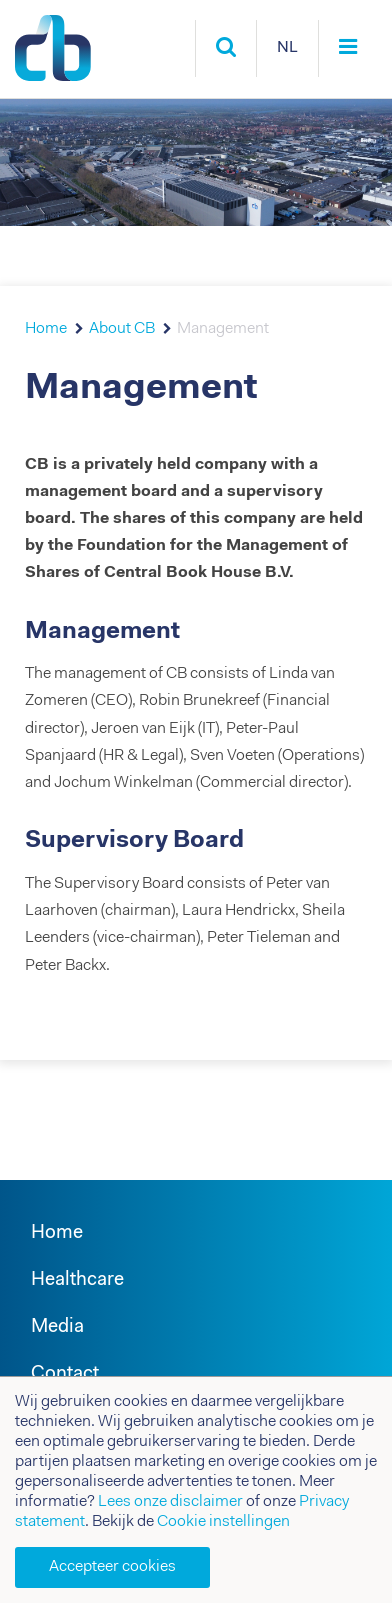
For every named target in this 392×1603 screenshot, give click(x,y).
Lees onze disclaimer (170, 1502)
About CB (122, 329)
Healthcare (77, 1280)
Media (57, 1327)
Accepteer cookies (112, 1567)
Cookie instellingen (223, 1522)
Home (46, 329)
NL (287, 48)
